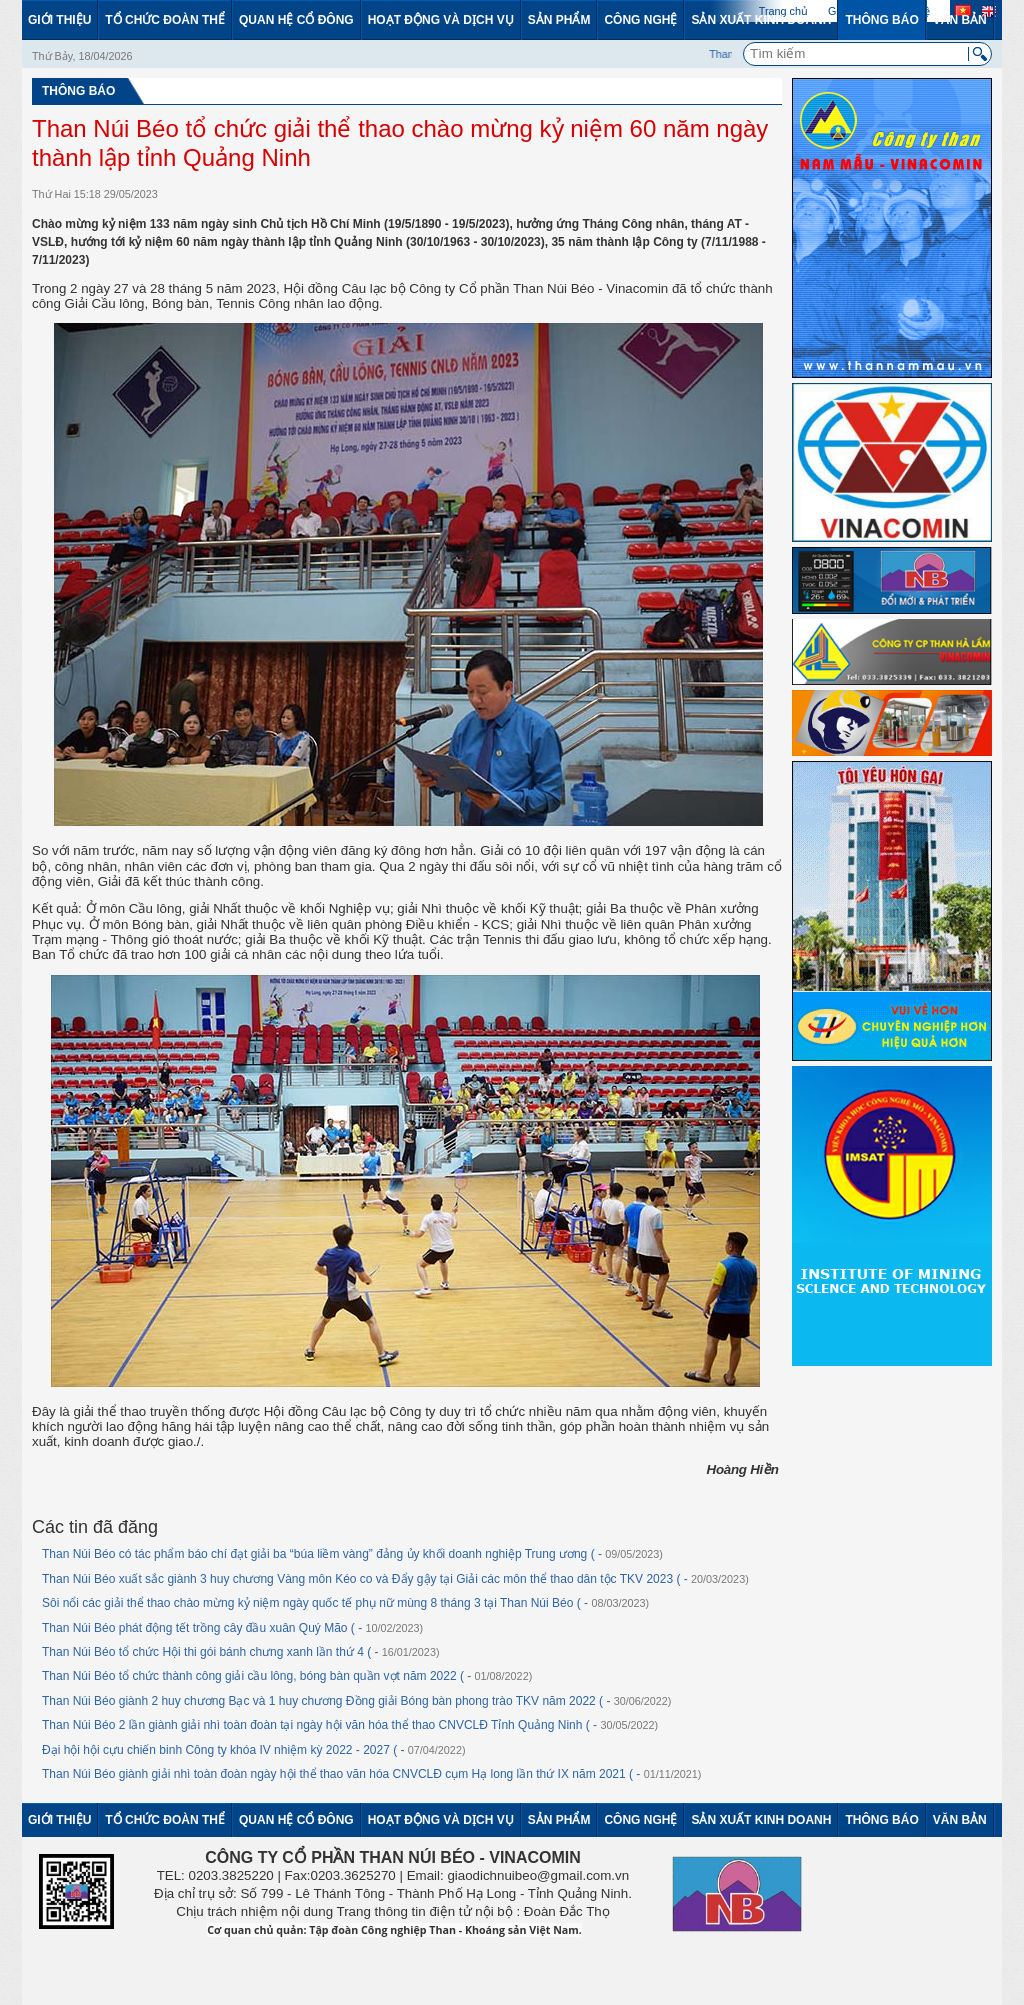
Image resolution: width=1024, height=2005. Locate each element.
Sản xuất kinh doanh (761, 20)
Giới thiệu (59, 20)
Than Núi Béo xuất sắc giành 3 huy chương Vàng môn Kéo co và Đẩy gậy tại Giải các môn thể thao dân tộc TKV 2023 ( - (395, 1579)
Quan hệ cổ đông (296, 20)
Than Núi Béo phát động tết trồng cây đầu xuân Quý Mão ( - (232, 1628)
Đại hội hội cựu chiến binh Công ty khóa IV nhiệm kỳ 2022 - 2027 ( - (253, 1750)
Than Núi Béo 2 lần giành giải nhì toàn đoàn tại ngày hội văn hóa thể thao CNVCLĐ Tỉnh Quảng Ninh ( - (350, 1725)
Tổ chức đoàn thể (165, 20)
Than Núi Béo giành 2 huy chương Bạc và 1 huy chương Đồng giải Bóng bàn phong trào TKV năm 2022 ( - (356, 1701)
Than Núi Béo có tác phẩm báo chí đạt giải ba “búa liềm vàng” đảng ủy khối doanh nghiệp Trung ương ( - (352, 1554)
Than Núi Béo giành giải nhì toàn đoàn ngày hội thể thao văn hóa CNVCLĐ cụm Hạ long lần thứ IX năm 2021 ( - (371, 1774)
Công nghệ (640, 20)
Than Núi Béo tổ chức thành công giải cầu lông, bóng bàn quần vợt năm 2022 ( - (287, 1676)
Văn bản (960, 20)
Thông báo (881, 20)
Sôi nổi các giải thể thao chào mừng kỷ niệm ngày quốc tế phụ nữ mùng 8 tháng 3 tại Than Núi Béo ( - (345, 1603)
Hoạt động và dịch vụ (441, 20)
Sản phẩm (559, 20)
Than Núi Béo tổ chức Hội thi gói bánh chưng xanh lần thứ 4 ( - (240, 1652)
